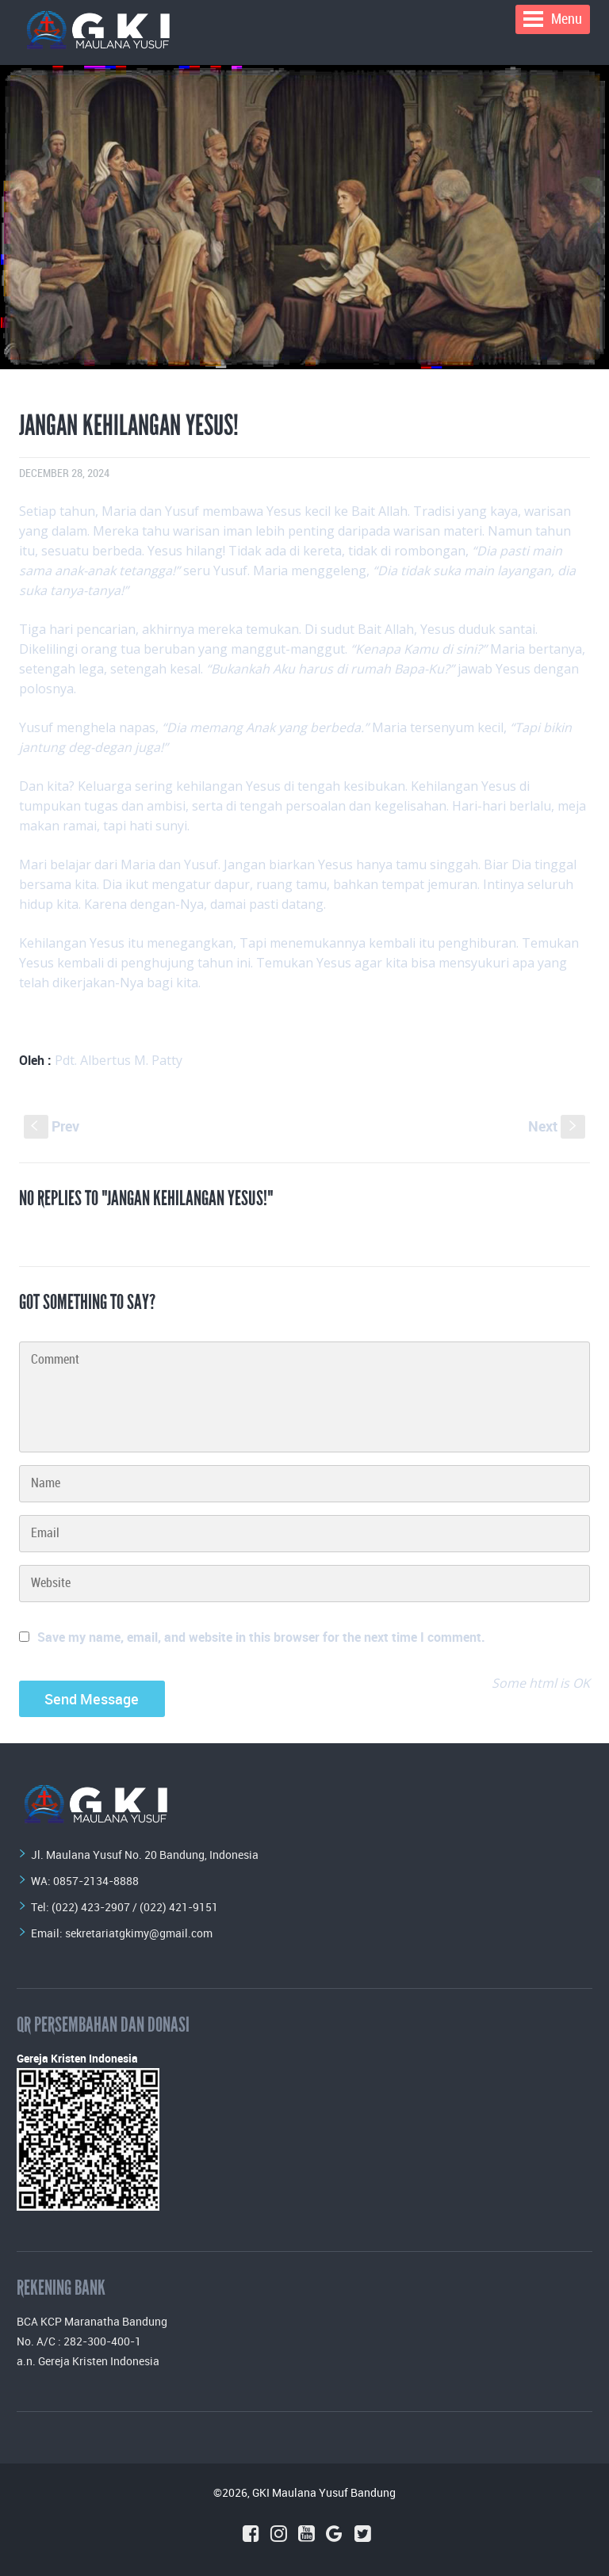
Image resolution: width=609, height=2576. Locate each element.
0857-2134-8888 (96, 1880)
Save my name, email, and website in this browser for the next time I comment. (261, 1637)
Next (556, 1125)
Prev (51, 1125)
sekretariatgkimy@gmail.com (139, 1933)
